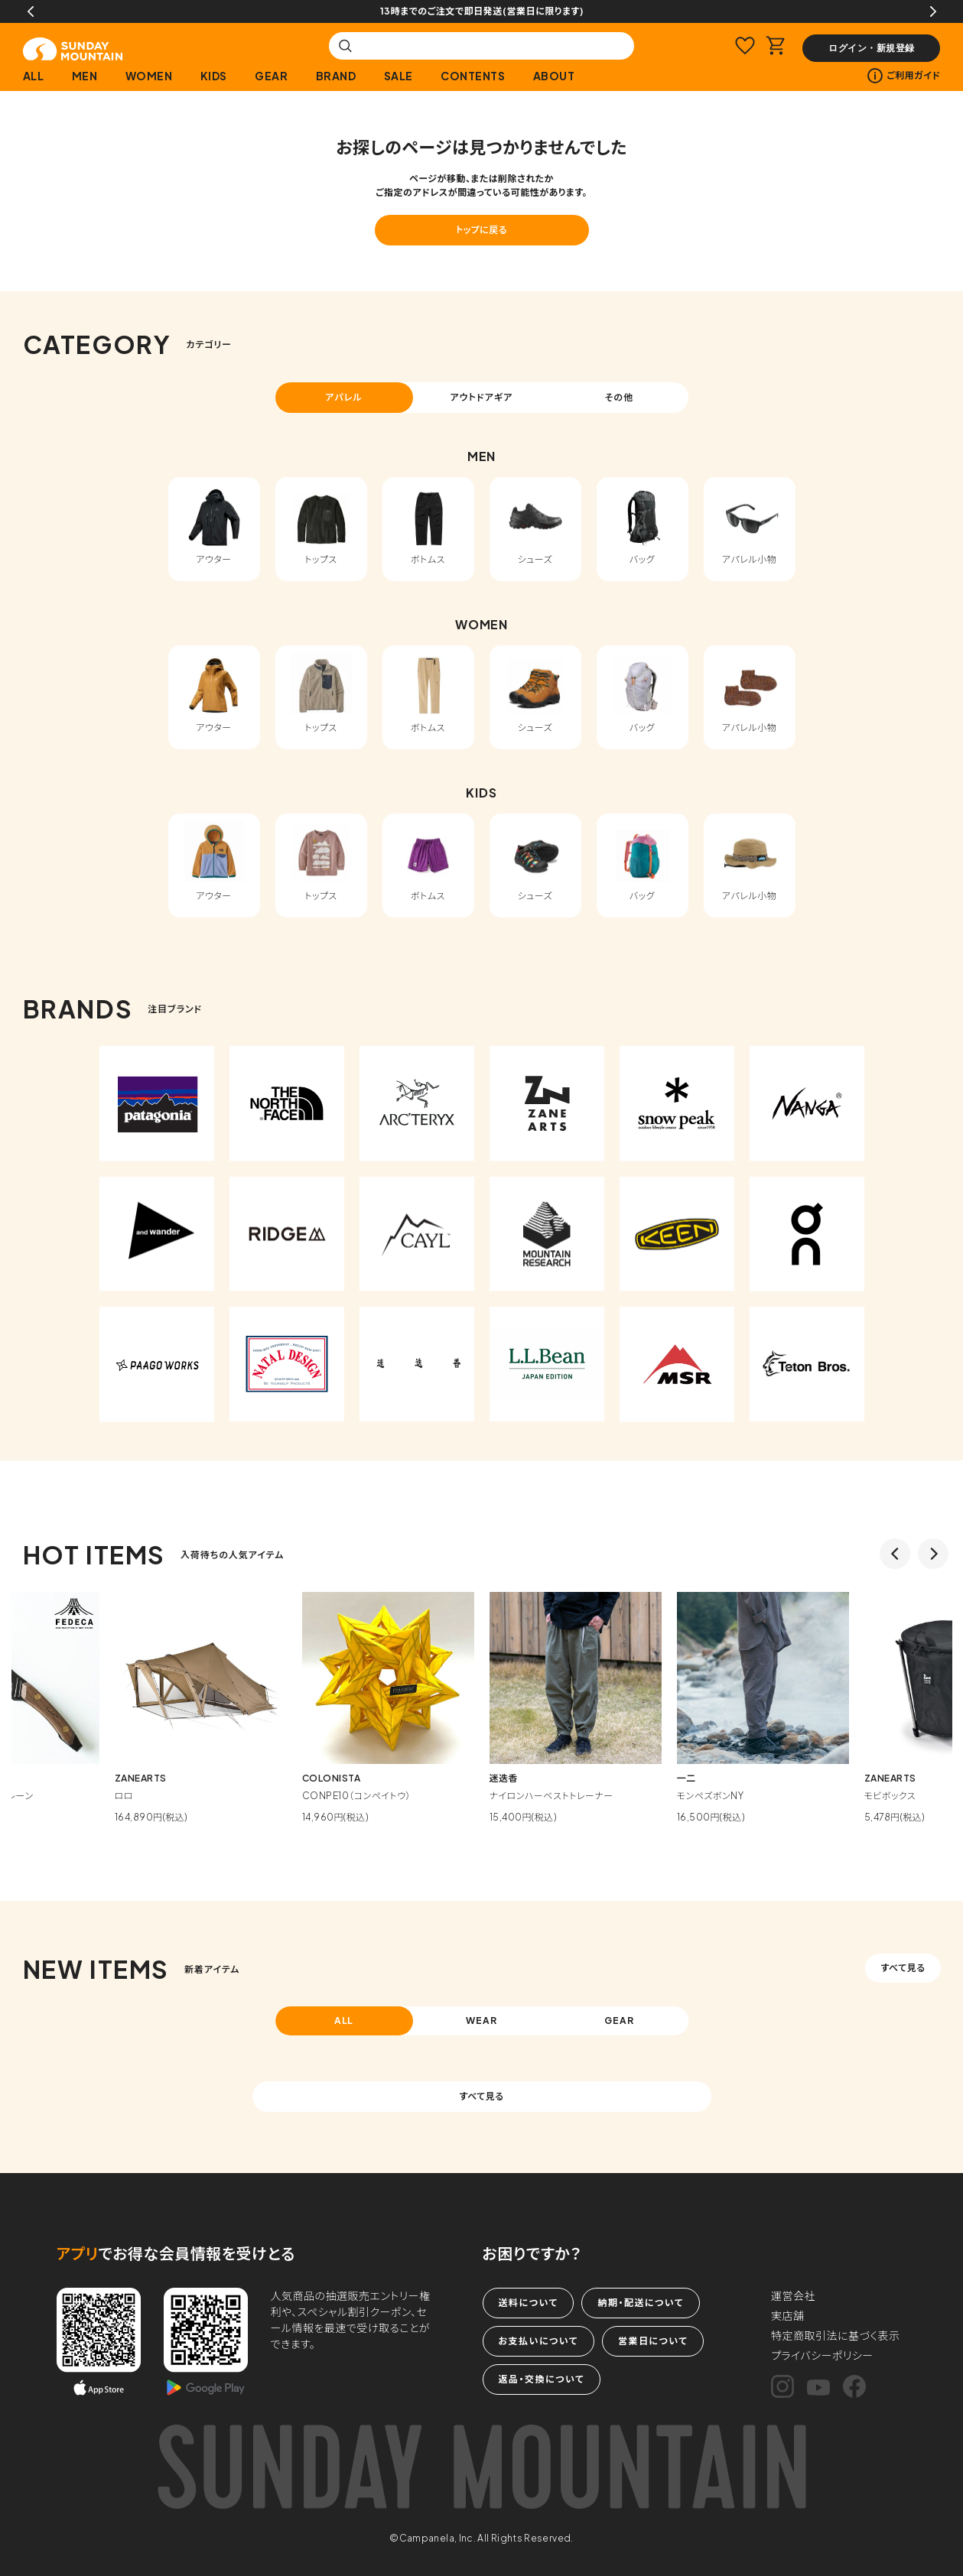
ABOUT (554, 76)
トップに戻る (481, 230)
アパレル (344, 397)
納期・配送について (640, 2302)
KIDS (213, 76)
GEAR (271, 76)
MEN (85, 76)
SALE (398, 76)
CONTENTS (473, 76)
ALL (33, 76)
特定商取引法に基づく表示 (835, 2335)
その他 (619, 397)
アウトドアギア (481, 397)
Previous (30, 11)
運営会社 (793, 2295)
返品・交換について (541, 2379)
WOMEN (149, 76)
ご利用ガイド (903, 75)
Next (933, 11)
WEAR (481, 2020)
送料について (528, 2302)
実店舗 (788, 2315)
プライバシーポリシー (822, 2355)
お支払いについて (538, 2341)
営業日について (653, 2341)
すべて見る (902, 1967)
